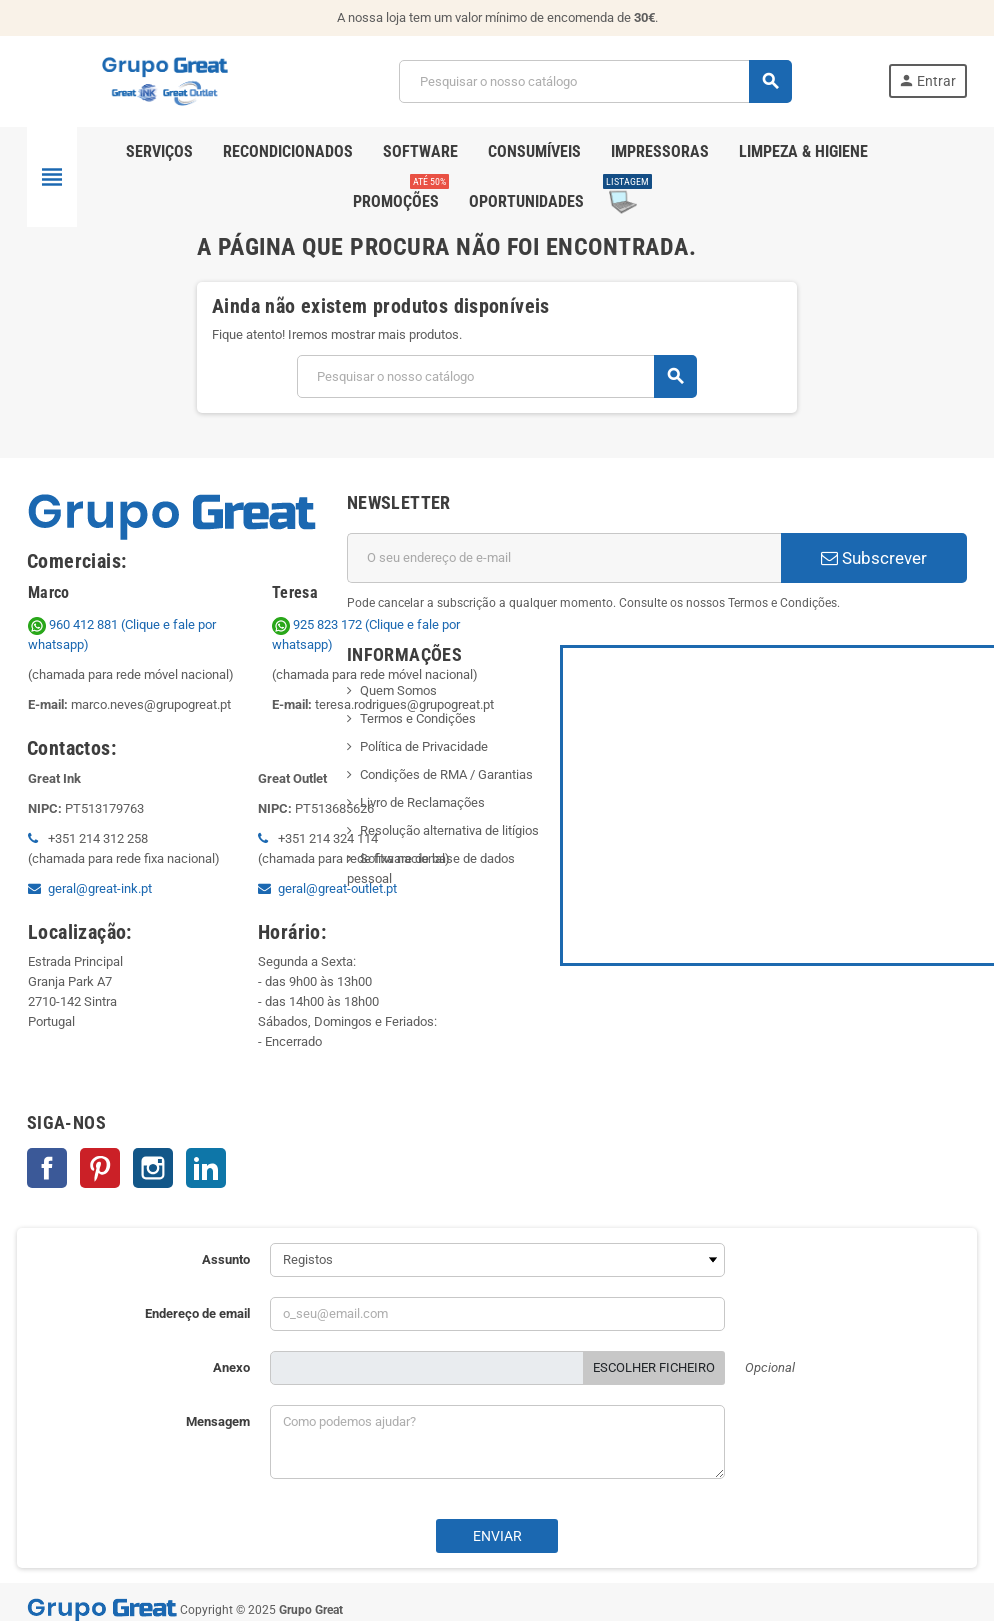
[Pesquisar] (595, 81)
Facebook (47, 1168)
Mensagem (218, 1421)
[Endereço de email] (564, 558)
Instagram (153, 1168)
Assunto (226, 1259)
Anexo (231, 1367)
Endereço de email (197, 1313)
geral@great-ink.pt (100, 888)
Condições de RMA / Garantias (446, 774)
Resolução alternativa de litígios (449, 830)
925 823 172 (318, 624)
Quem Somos (398, 690)
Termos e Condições (418, 718)
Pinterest (100, 1168)
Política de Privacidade (424, 746)
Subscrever (874, 558)
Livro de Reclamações (422, 802)
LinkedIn (206, 1168)
